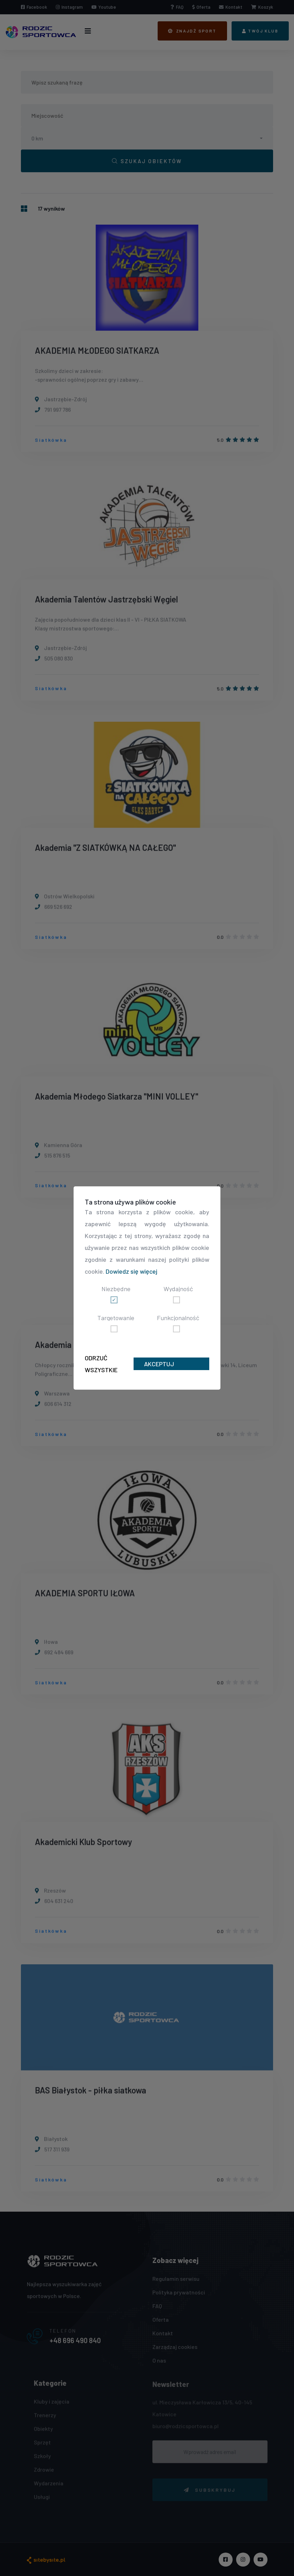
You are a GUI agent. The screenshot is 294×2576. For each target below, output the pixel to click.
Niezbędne (115, 1289)
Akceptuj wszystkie (160, 1365)
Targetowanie (115, 1318)
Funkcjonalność (178, 1318)
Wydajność (178, 1289)
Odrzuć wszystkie (101, 1364)
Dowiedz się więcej (131, 1271)
